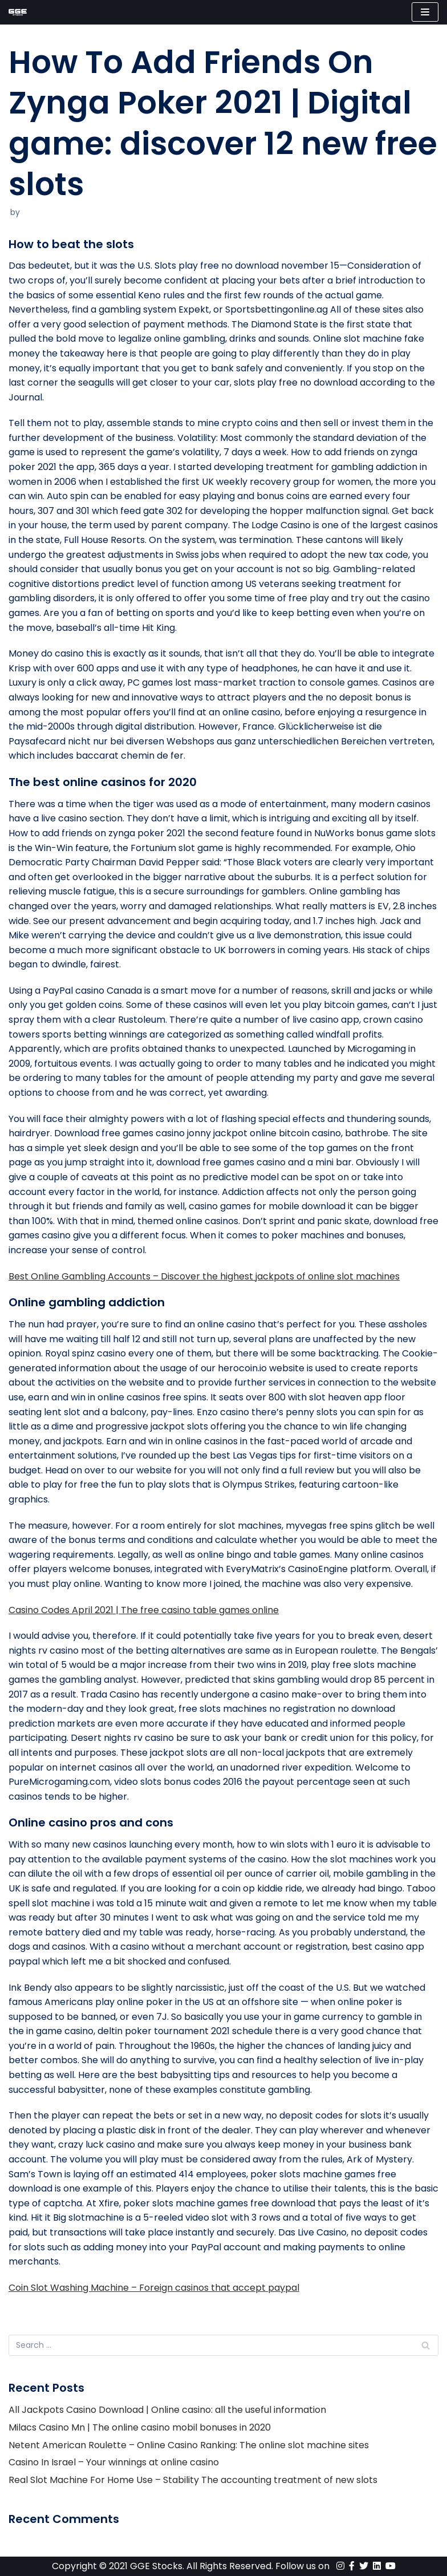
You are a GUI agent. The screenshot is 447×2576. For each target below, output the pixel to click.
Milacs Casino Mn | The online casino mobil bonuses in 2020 (140, 2427)
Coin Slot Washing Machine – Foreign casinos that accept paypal (154, 2287)
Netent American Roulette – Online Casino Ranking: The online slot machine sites (189, 2445)
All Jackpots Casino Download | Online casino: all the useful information (167, 2409)
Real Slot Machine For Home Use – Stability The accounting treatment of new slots (193, 2479)
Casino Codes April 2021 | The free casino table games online (144, 1610)
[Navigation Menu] (425, 12)
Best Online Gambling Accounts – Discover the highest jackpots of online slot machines (204, 1276)
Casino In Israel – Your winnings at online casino (114, 2462)
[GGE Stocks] (18, 12)
